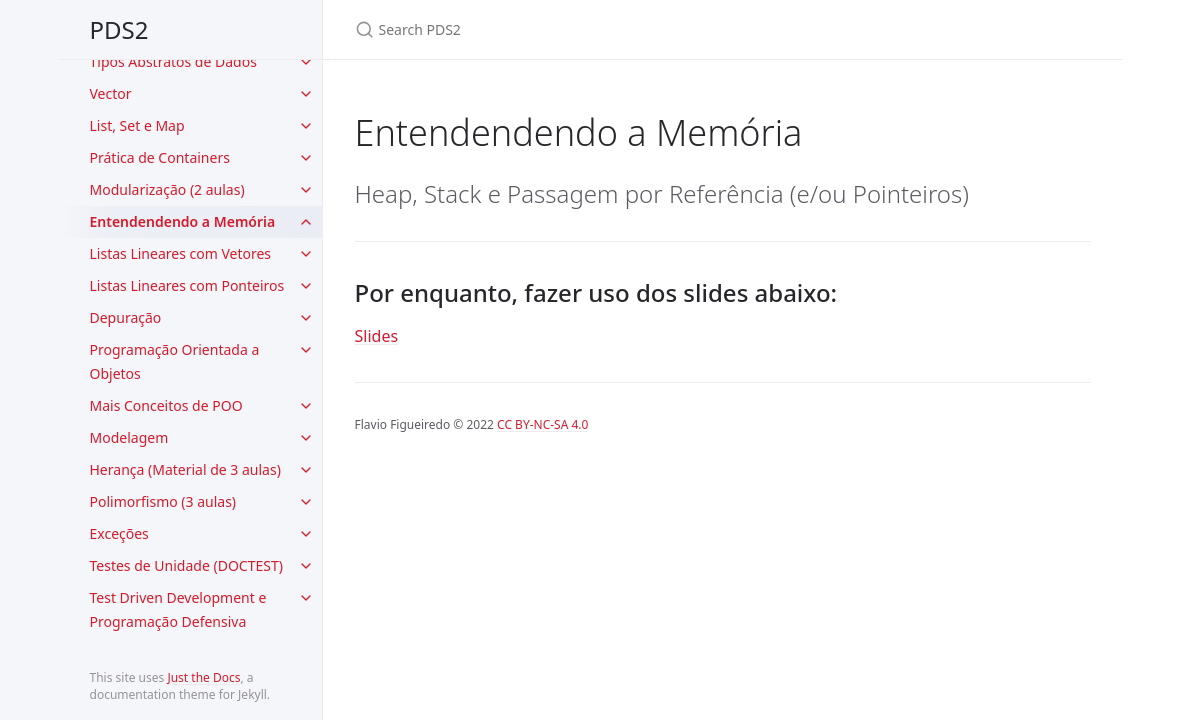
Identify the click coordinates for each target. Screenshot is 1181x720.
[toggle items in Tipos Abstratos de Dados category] (306, 62)
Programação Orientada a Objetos (175, 361)
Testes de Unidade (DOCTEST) (186, 565)
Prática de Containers (160, 157)
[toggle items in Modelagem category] (306, 438)
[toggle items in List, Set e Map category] (306, 126)
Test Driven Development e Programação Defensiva (178, 609)
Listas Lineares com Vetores (181, 253)
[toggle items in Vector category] (306, 94)
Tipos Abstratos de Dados (173, 61)
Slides (377, 336)
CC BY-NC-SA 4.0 (542, 424)
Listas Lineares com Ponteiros (187, 285)
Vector (111, 93)
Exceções (119, 533)
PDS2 (119, 29)
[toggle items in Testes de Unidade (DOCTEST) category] (306, 566)
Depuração (126, 317)
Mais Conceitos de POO (166, 405)
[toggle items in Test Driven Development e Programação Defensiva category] (306, 598)
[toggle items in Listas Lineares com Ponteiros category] (306, 286)
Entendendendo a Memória (183, 221)
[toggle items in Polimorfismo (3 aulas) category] (306, 502)
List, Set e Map (137, 125)
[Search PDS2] (591, 29)
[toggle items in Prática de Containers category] (306, 158)
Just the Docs (203, 677)
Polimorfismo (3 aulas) (163, 501)
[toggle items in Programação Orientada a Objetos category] (306, 350)
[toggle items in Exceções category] (306, 534)
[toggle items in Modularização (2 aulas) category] (306, 190)
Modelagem (129, 437)
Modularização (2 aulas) (167, 189)
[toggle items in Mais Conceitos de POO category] (306, 406)
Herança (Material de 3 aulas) (185, 469)
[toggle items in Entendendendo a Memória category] (306, 222)
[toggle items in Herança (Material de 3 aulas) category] (306, 470)
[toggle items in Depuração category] (306, 318)
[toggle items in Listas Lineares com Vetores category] (306, 254)
